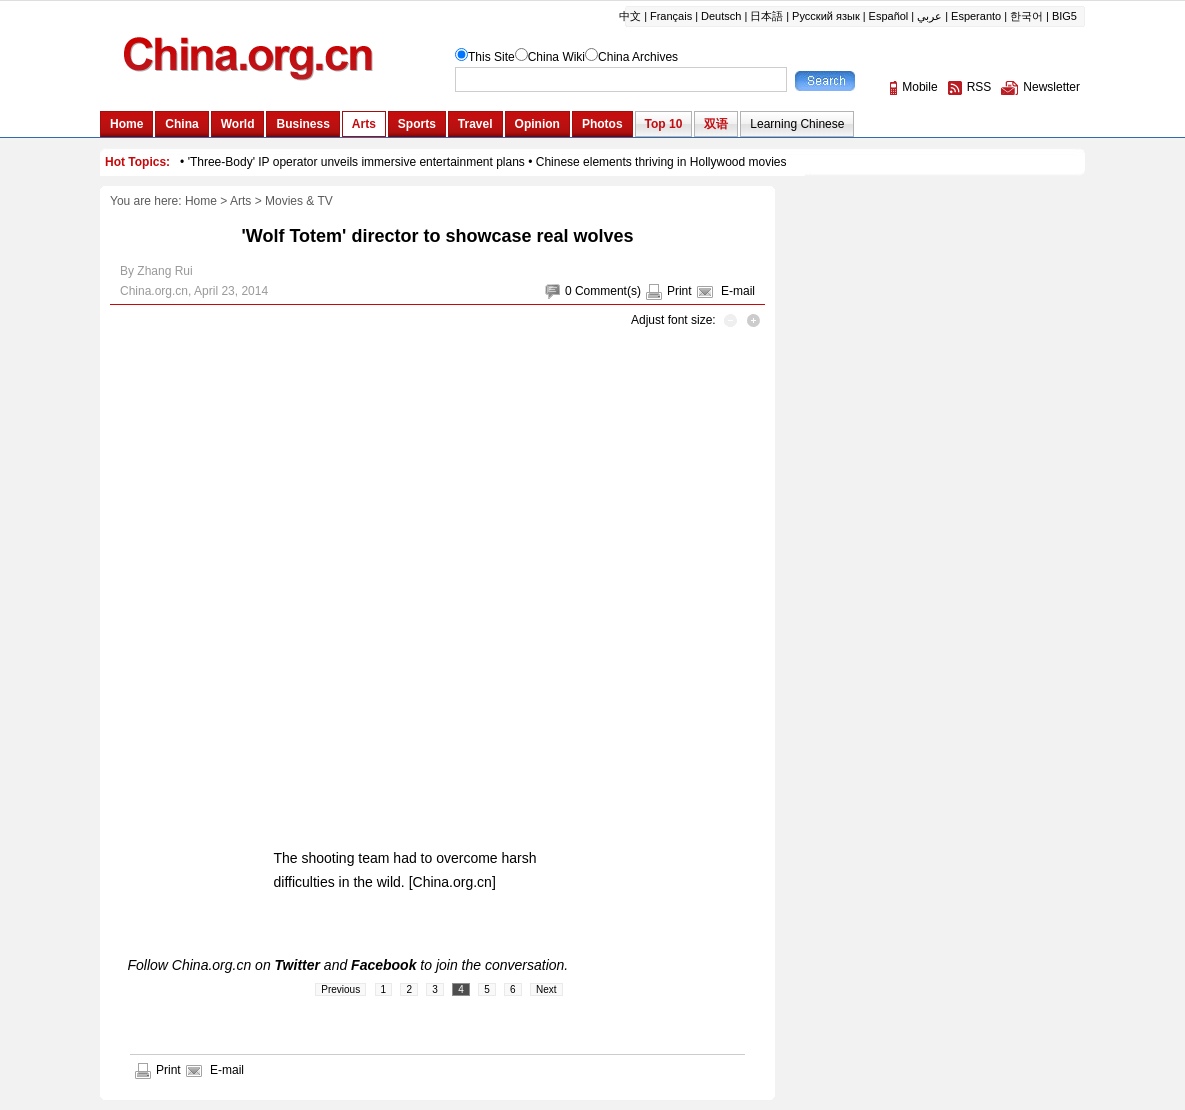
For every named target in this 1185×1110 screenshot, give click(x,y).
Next (546, 989)
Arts (240, 201)
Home (201, 201)
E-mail (738, 291)
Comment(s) (608, 291)
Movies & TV (299, 201)
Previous (340, 989)
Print (679, 291)
